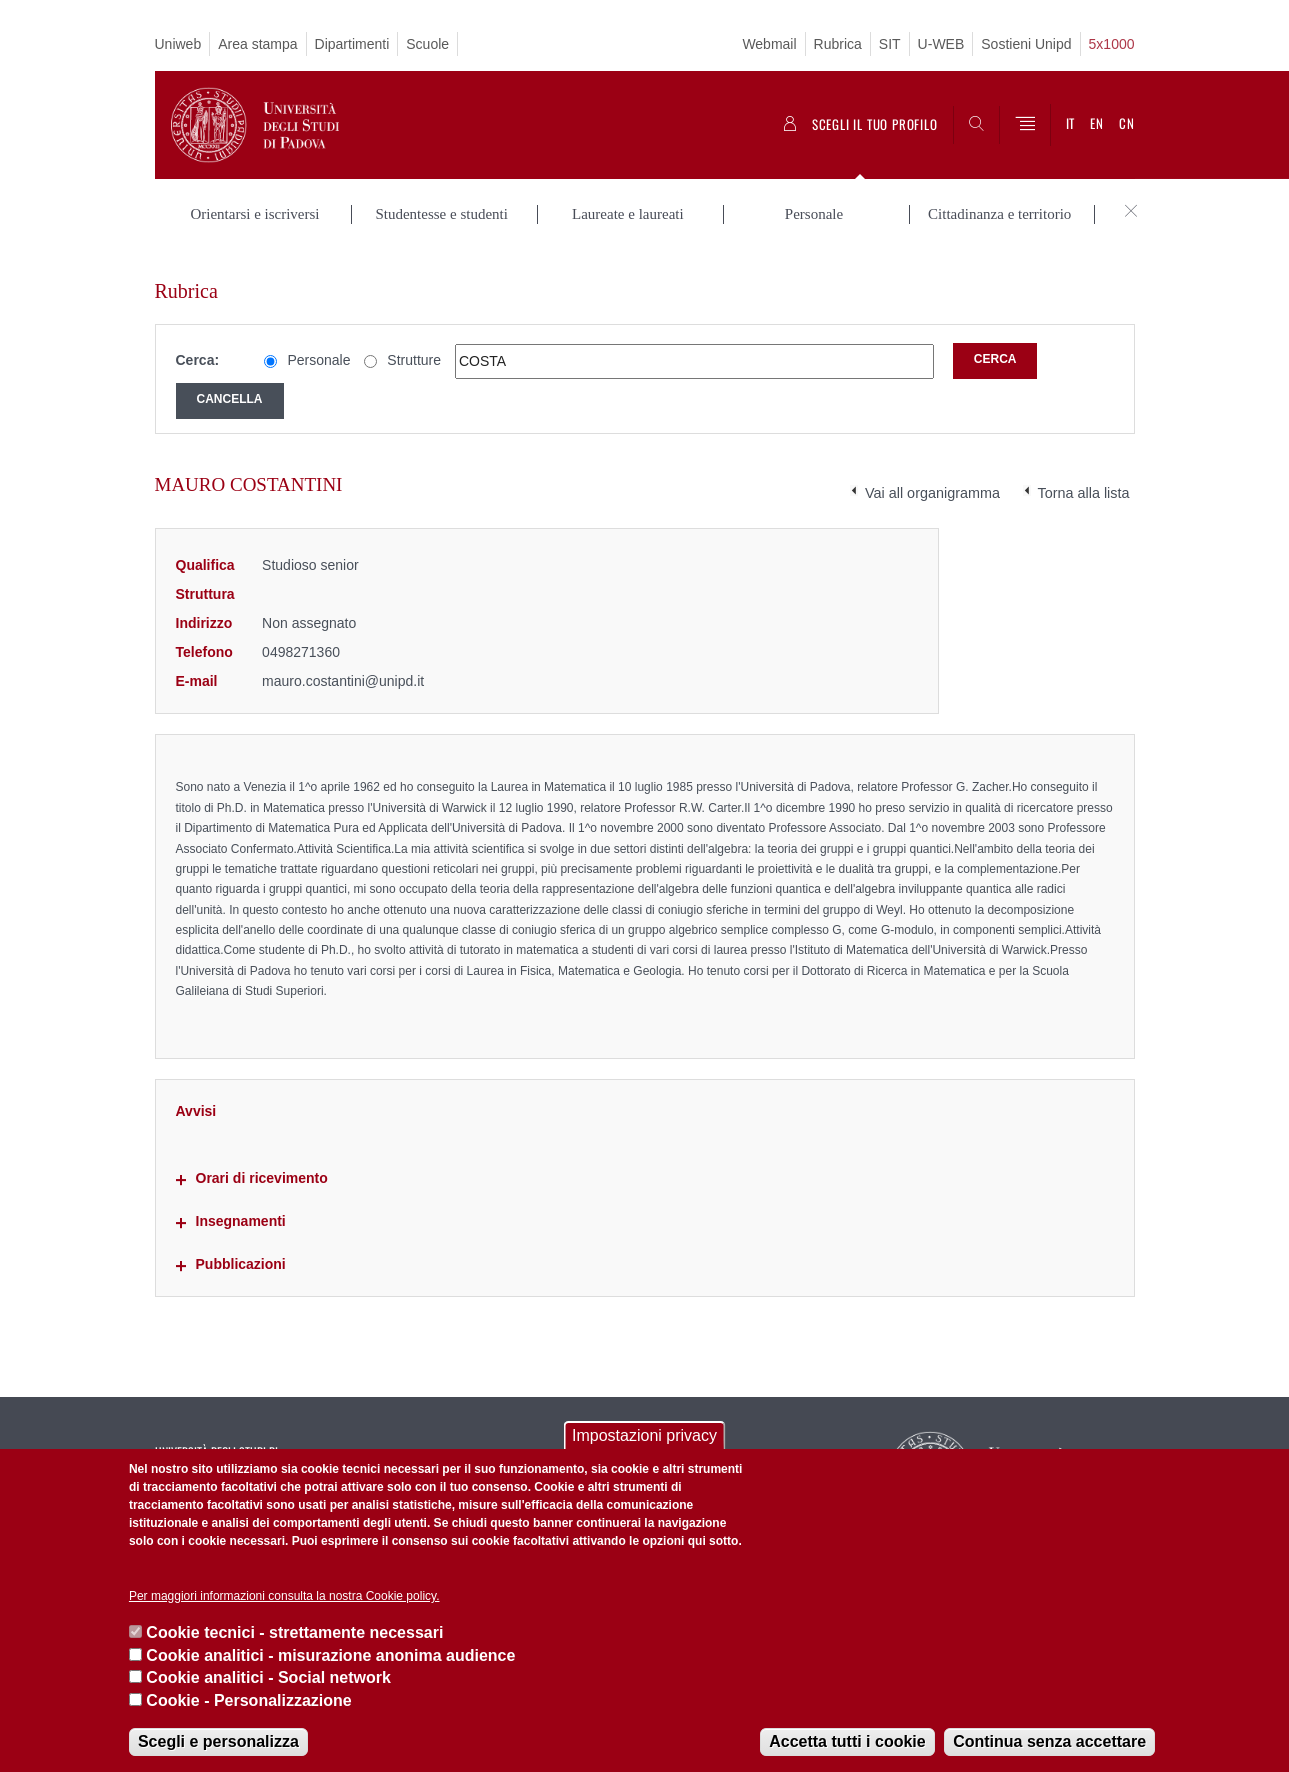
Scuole (427, 44)
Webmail (769, 44)
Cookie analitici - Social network (268, 1677)
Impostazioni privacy (644, 1435)
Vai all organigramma (932, 473)
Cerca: (198, 340)
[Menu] (1025, 125)
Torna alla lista (1084, 473)
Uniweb (178, 44)
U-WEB (941, 44)
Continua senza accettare (1049, 1741)
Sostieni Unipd (1026, 44)
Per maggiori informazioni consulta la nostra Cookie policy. (284, 1596)
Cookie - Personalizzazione (248, 1700)
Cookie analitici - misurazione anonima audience (330, 1655)
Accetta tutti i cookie (847, 1741)
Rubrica (838, 44)
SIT (890, 44)
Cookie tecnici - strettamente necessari (294, 1632)
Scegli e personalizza (218, 1741)
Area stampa (257, 44)
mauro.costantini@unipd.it (343, 660)
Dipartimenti (352, 44)
